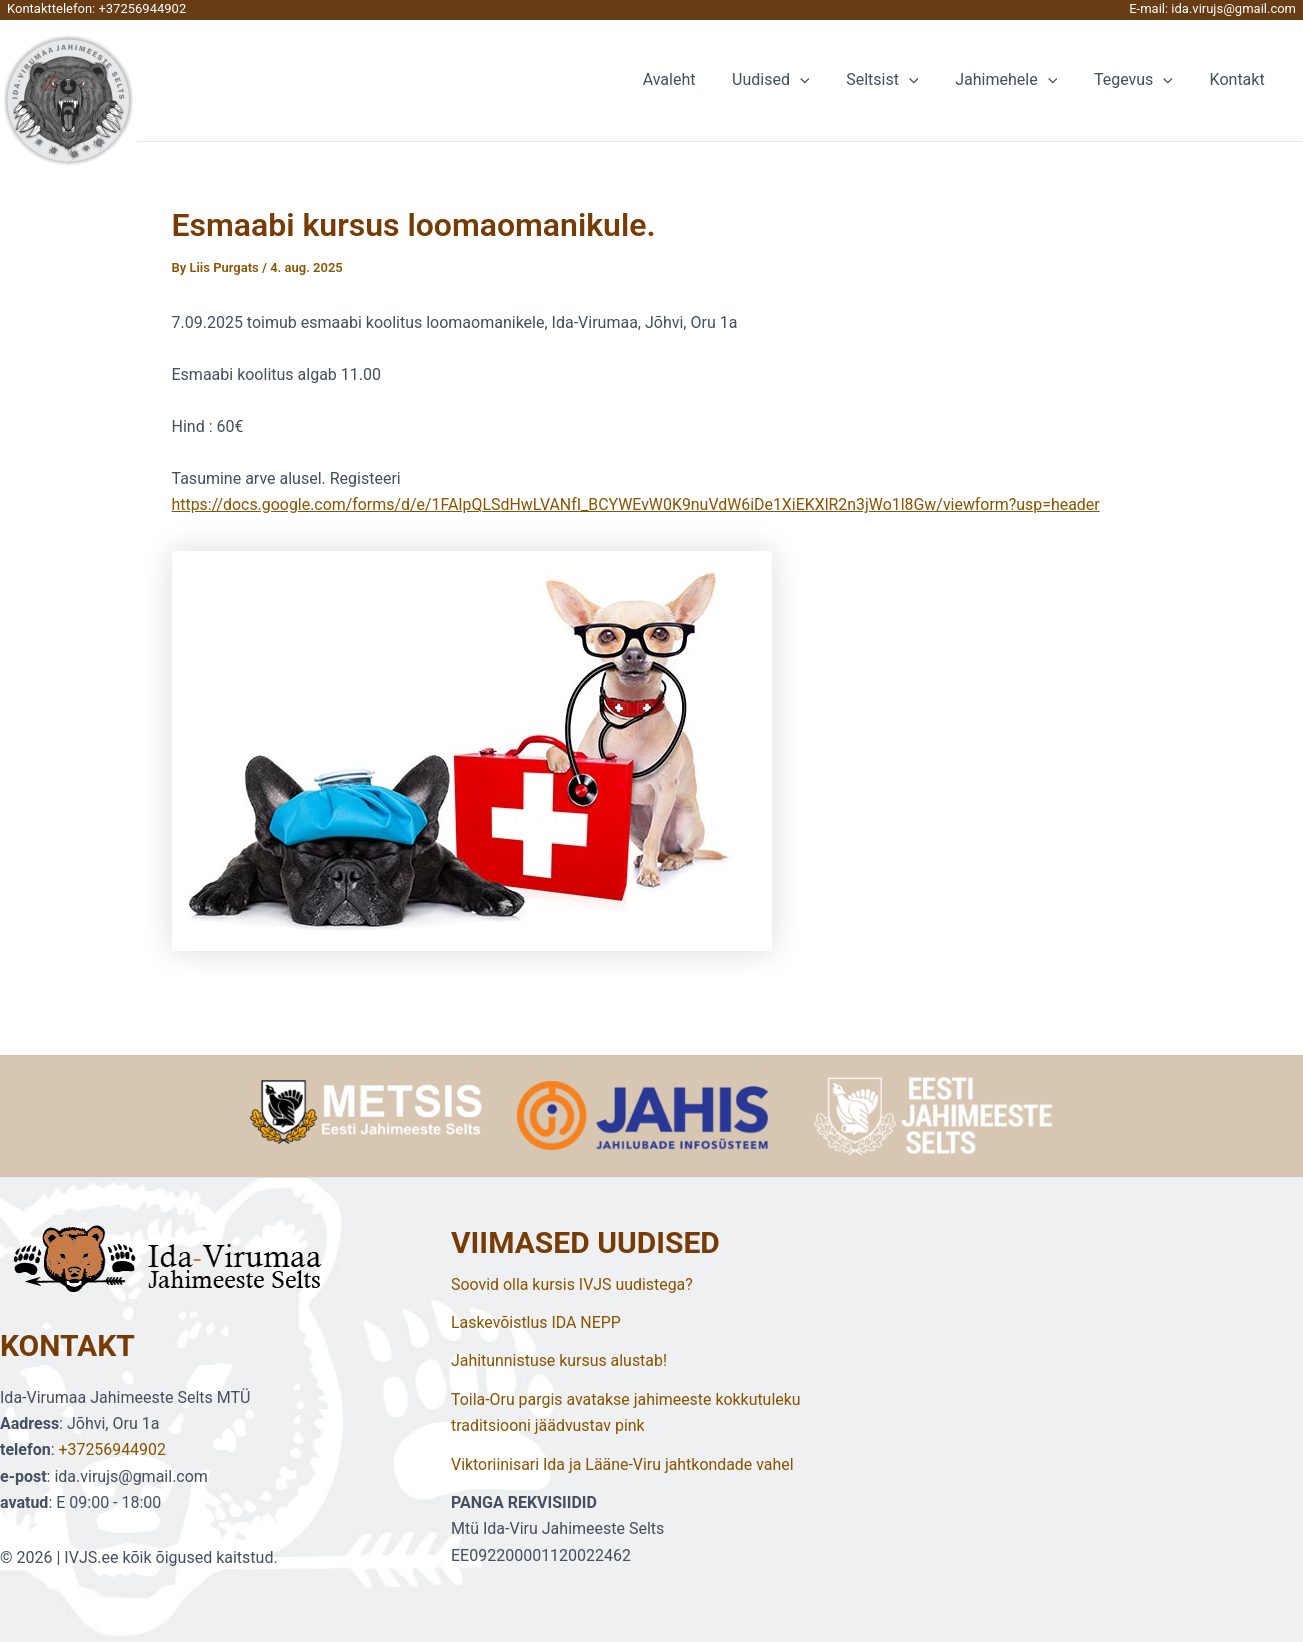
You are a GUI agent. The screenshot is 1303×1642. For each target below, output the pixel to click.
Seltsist (899, 80)
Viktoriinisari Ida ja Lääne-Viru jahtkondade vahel (623, 1464)
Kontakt (1239, 79)
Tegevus (1140, 80)
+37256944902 (142, 8)
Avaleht (694, 79)
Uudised (791, 80)
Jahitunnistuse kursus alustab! (559, 1360)
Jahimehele (1018, 80)
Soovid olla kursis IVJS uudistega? (572, 1284)
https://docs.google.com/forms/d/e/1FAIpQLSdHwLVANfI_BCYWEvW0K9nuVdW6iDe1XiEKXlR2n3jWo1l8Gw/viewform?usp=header (639, 504)
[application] (821, 80)
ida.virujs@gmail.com (1233, 8)
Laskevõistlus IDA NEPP (536, 1322)
